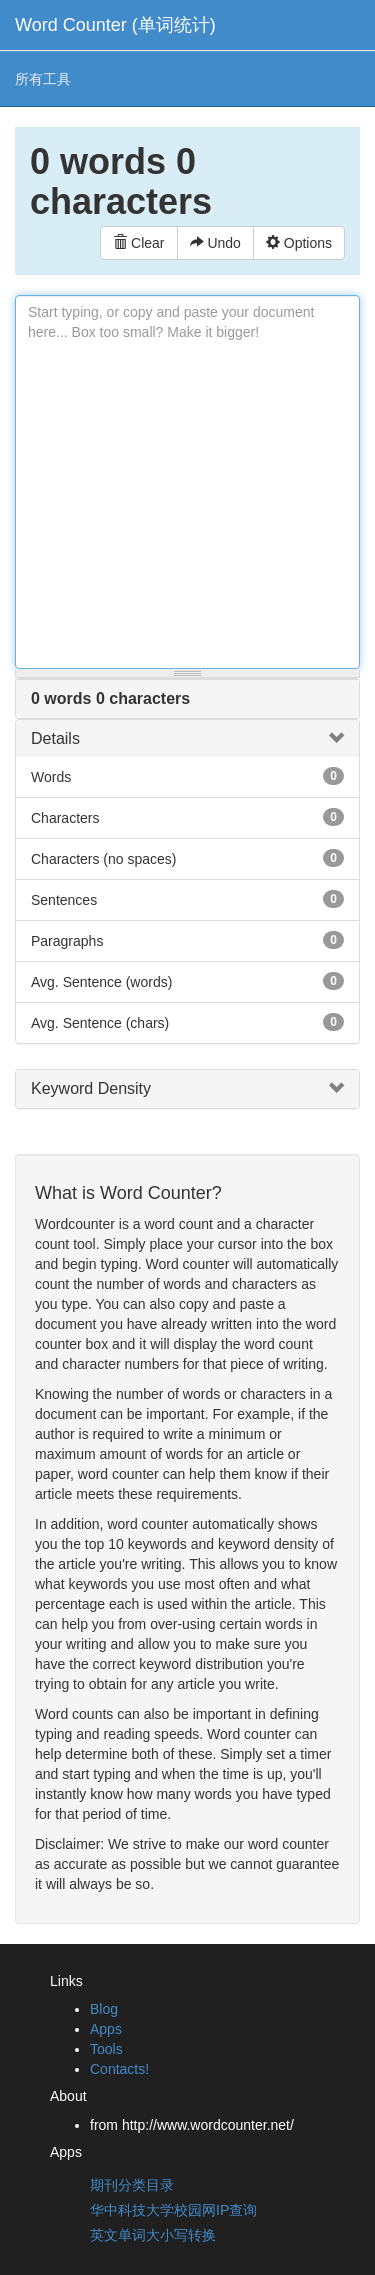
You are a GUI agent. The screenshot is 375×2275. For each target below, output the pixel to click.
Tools (106, 2049)
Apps (106, 2029)
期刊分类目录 (132, 2185)
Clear (138, 243)
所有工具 (43, 79)
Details (55, 738)
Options (299, 243)
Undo (215, 243)
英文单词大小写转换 (153, 2235)
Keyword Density (91, 1088)
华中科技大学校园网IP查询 (173, 2210)
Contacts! (119, 2069)
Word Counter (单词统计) (115, 25)
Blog (104, 2009)
